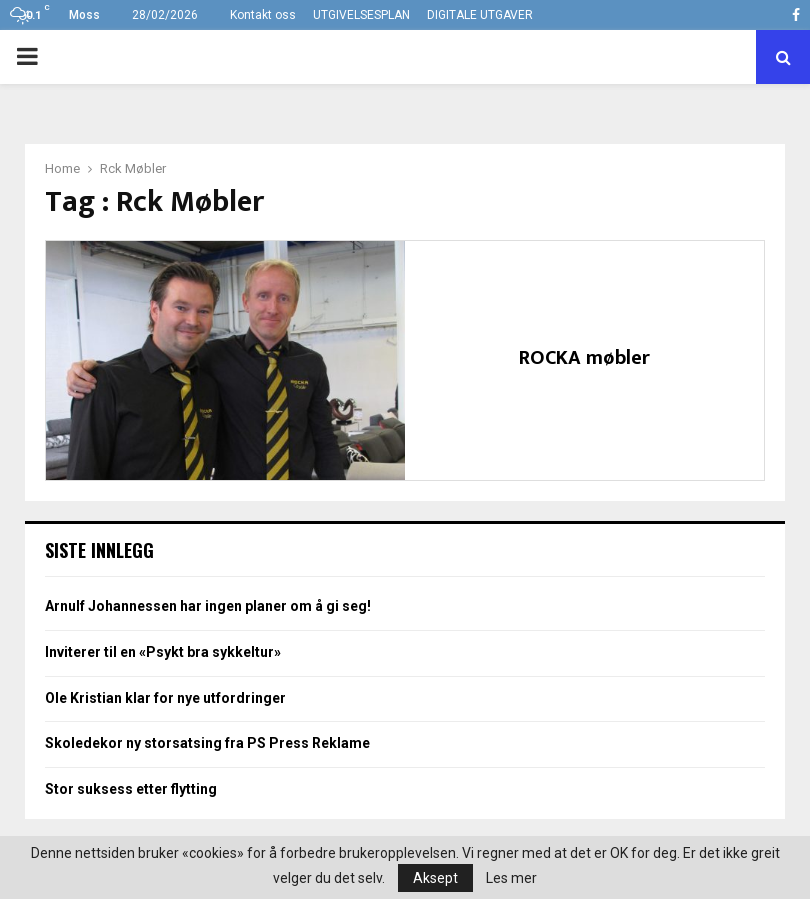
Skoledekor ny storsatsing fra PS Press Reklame (207, 743)
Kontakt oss (263, 15)
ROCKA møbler (584, 358)
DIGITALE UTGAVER (480, 15)
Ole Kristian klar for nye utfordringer (165, 698)
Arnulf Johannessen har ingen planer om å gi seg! (208, 606)
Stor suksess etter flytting (131, 789)
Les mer (511, 878)
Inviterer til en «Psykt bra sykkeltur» (163, 652)
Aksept (435, 878)
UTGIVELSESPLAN (361, 15)
